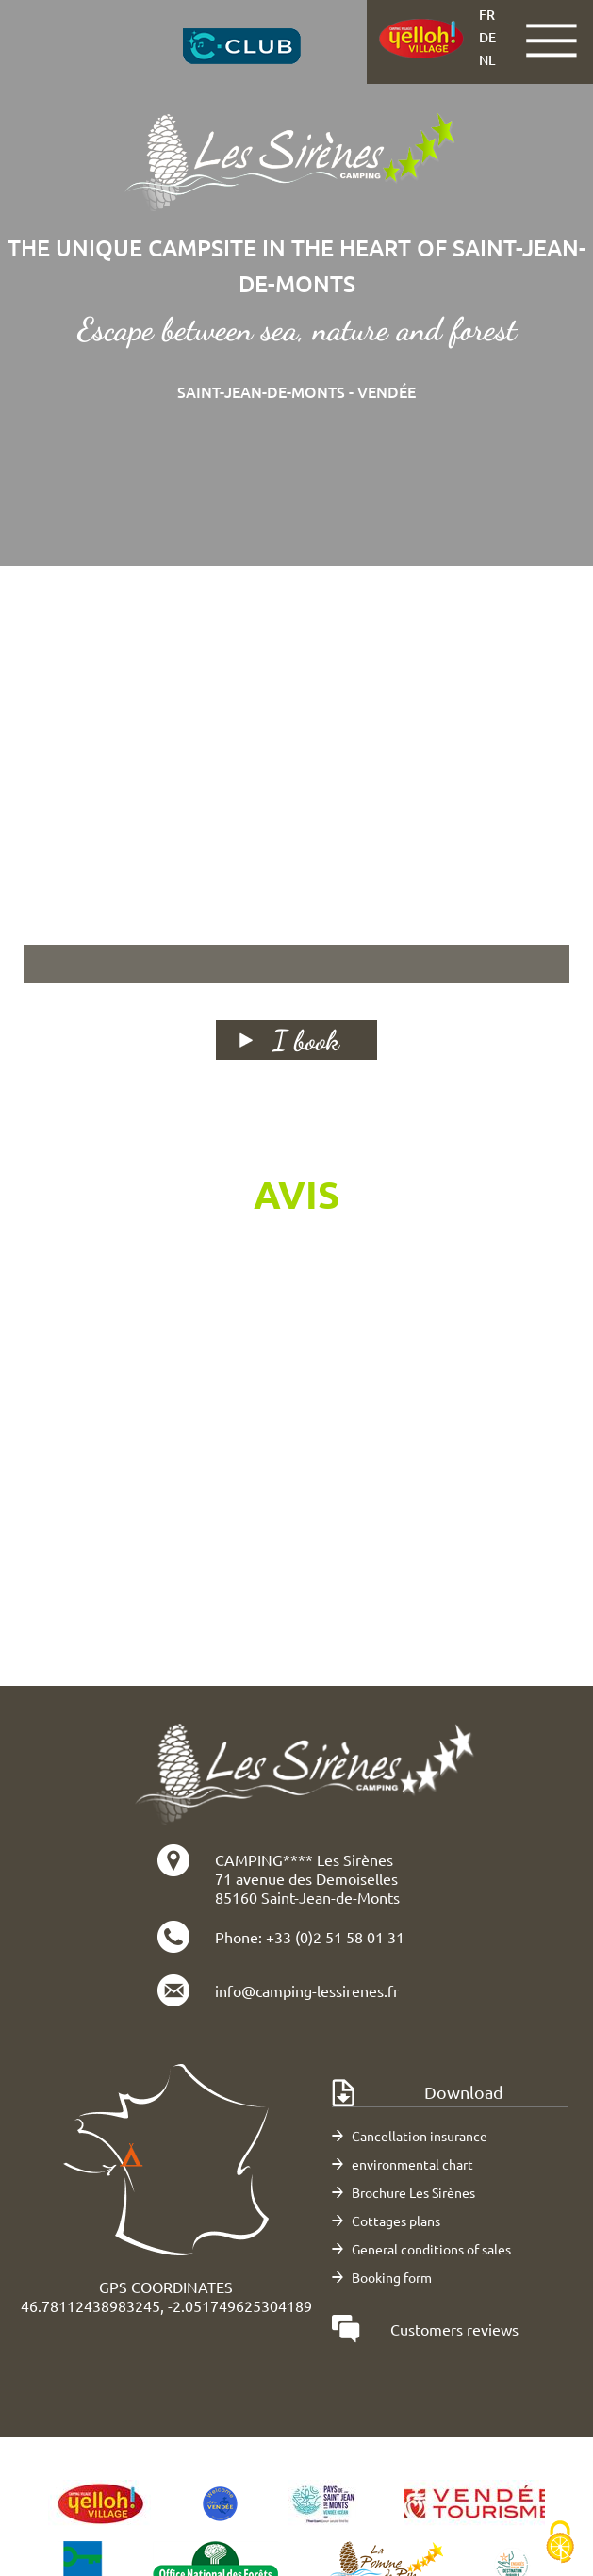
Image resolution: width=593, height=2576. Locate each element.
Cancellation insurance (419, 2135)
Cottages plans (396, 2220)
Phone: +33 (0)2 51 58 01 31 (309, 1936)
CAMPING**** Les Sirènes (304, 1859)
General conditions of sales (431, 2248)
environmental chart (412, 2163)
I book (305, 1040)
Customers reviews (454, 2329)
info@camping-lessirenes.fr (307, 1990)
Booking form (392, 2277)
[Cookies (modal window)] (560, 2543)
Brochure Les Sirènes (413, 2192)
